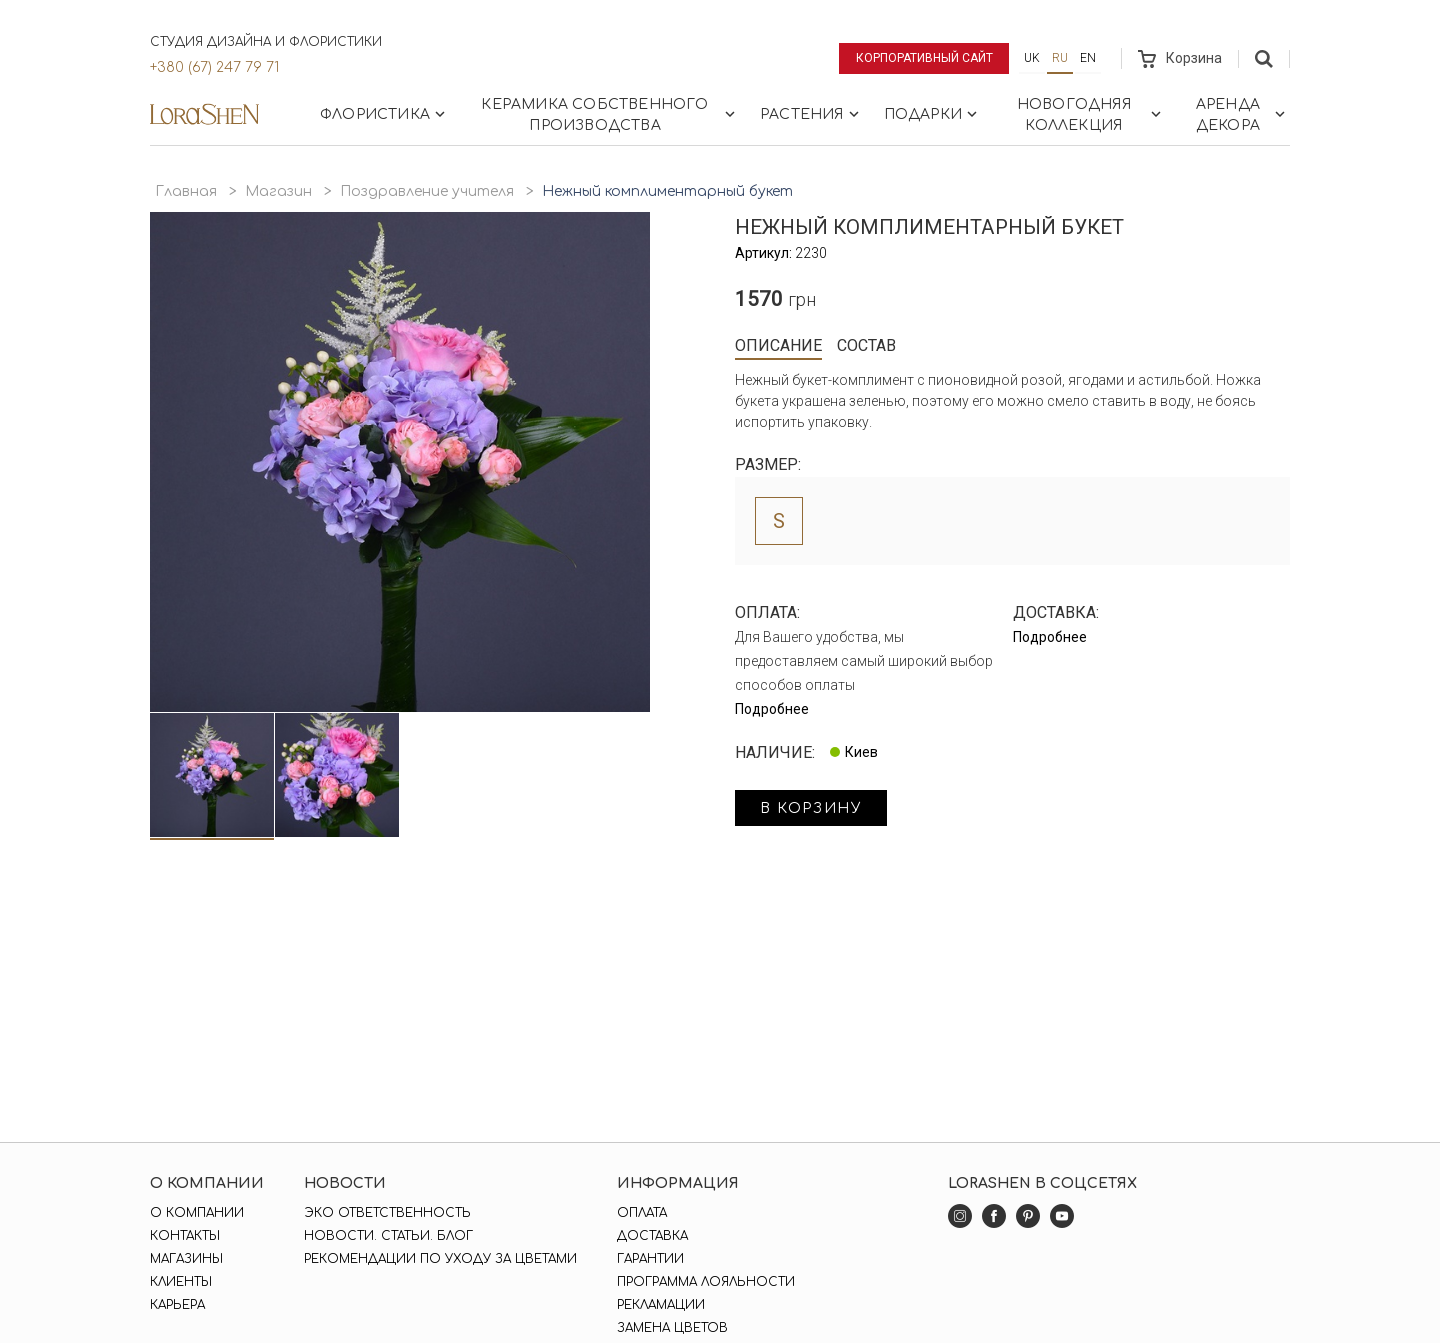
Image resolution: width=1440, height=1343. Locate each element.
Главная (186, 191)
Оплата (642, 1213)
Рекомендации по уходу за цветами (440, 1259)
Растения (811, 114)
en (1088, 58)
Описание (778, 345)
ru (1060, 58)
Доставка (652, 1236)
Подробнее (772, 709)
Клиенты (181, 1282)
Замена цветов (672, 1328)
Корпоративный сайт (924, 58)
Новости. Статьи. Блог (388, 1236)
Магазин (278, 191)
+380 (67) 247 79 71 (214, 67)
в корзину (811, 808)
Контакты (185, 1236)
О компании (197, 1213)
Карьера (177, 1305)
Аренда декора (1242, 115)
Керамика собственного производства (610, 115)
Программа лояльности (706, 1282)
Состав (866, 345)
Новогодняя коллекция (1091, 115)
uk (1032, 58)
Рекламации (661, 1305)
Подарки (932, 114)
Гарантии (650, 1259)
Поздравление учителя (427, 191)
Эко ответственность (387, 1213)
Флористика (384, 114)
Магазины (186, 1259)
